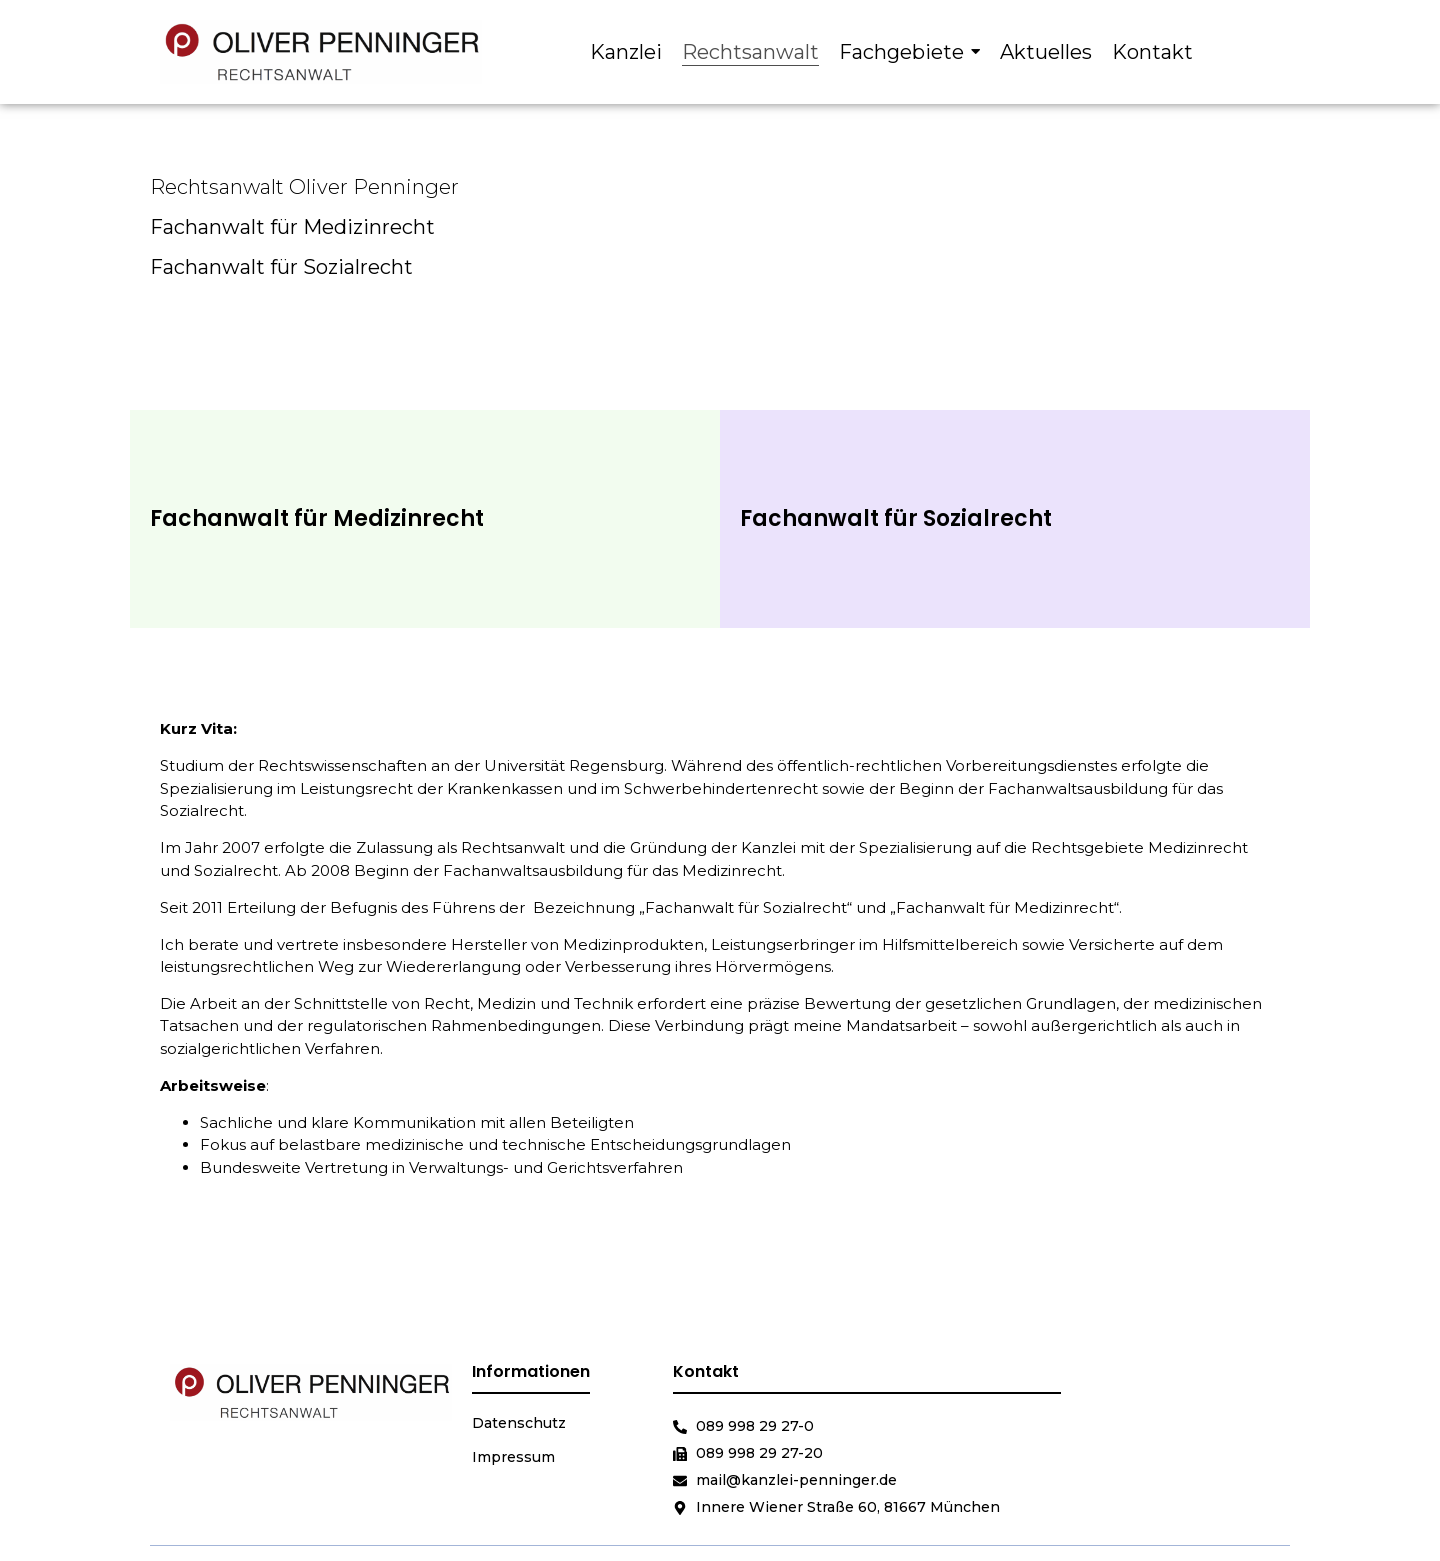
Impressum (513, 1457)
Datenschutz (519, 1423)
